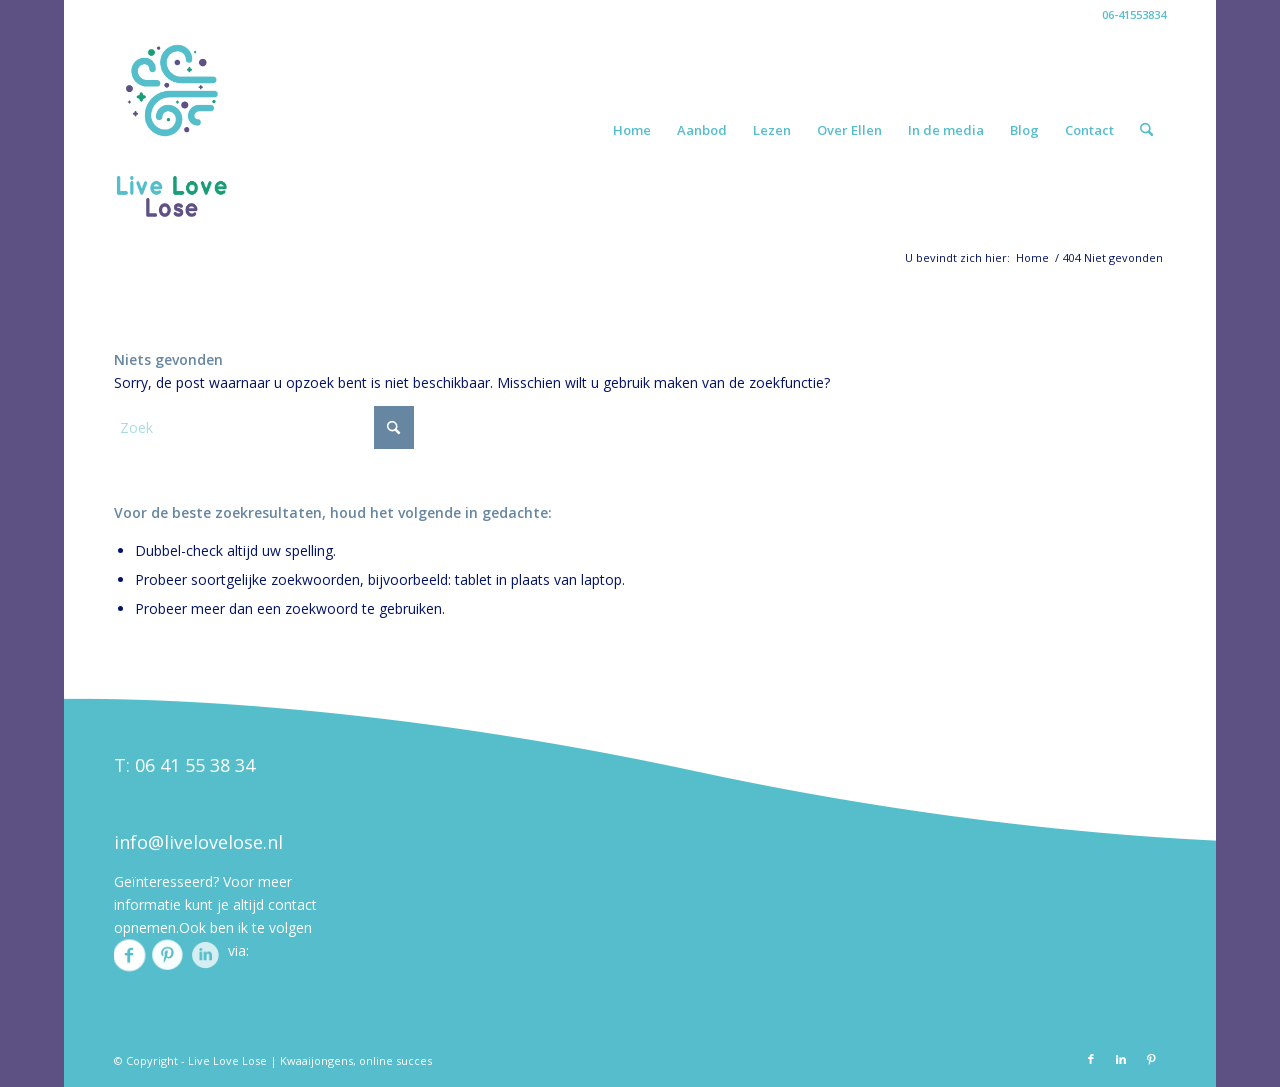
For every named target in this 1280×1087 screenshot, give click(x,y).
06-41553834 (1134, 14)
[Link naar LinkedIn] (1121, 1059)
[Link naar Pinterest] (1151, 1059)
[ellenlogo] (172, 130)
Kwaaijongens (316, 1060)
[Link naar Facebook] (1091, 1059)
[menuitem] (632, 130)
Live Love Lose (227, 1060)
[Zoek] (1146, 130)
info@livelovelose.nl (198, 842)
